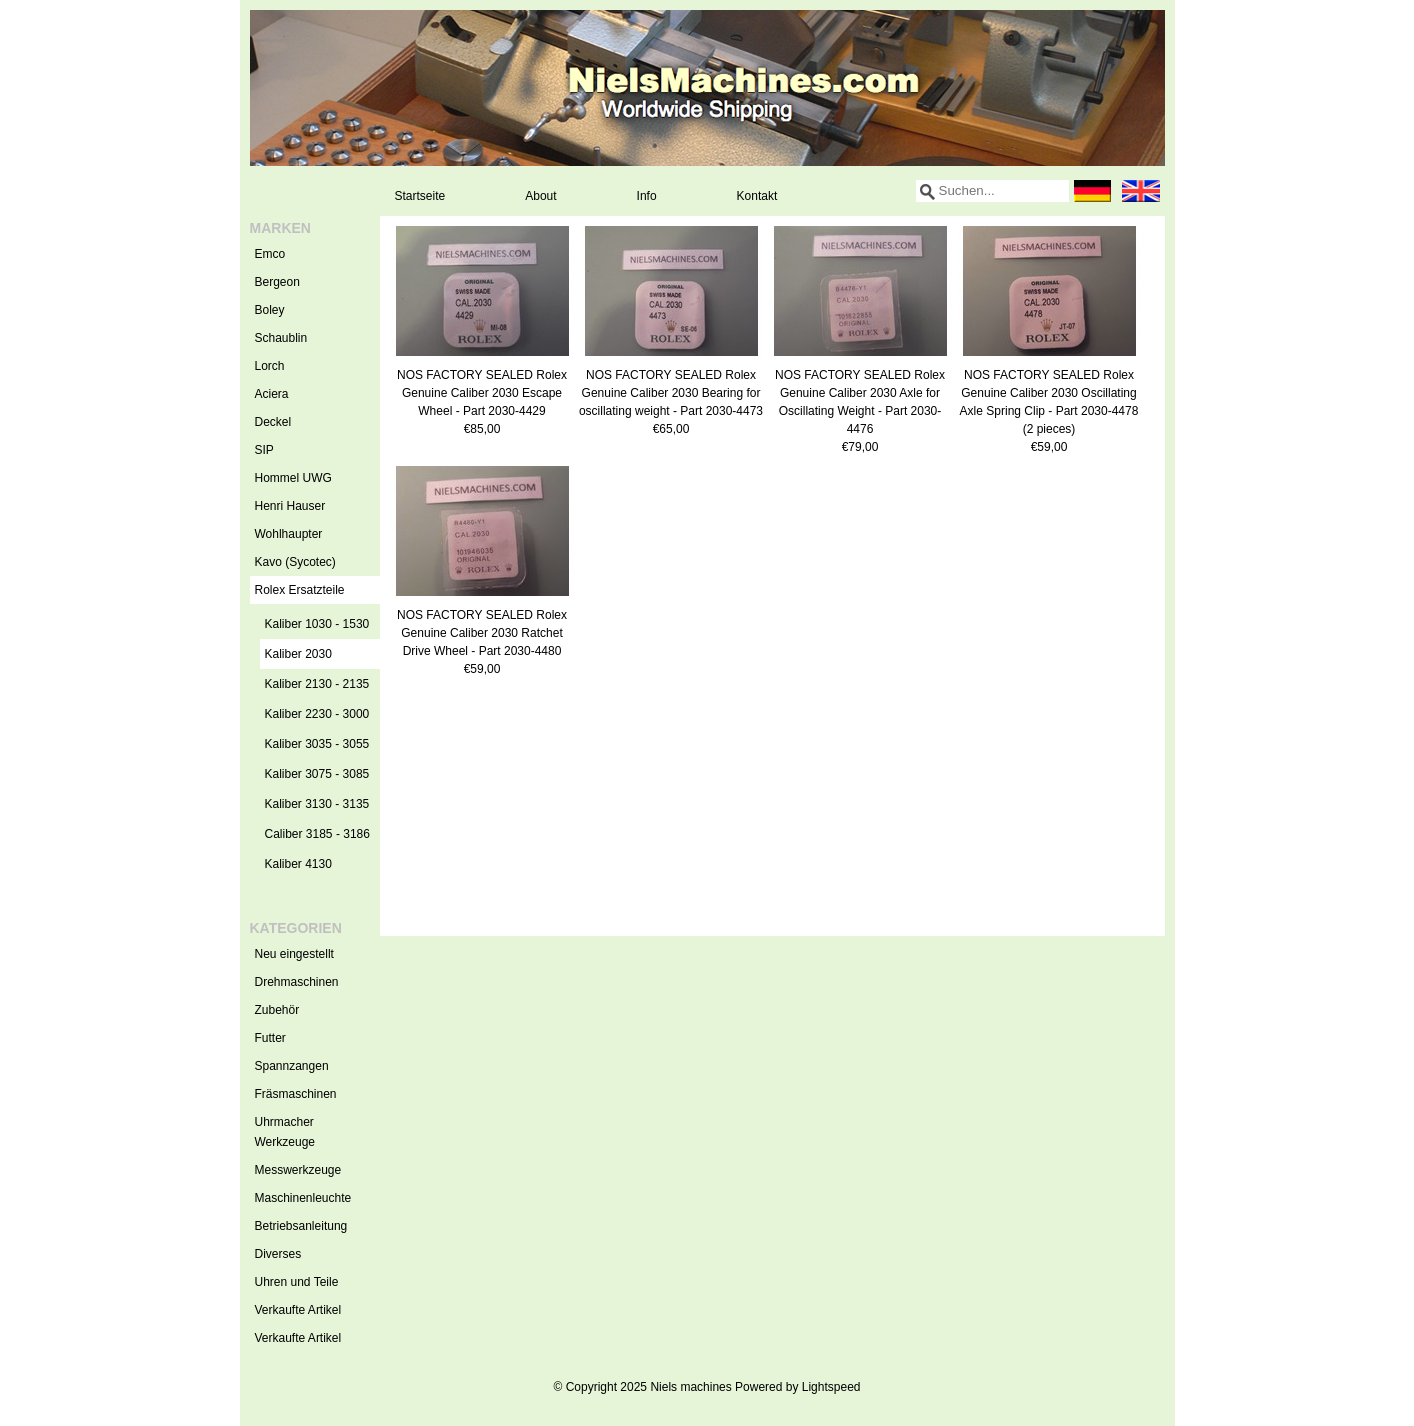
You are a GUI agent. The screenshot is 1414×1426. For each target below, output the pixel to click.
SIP (264, 450)
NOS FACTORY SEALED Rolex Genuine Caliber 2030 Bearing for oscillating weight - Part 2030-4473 (671, 393)
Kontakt (757, 196)
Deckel (273, 422)
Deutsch (1093, 191)
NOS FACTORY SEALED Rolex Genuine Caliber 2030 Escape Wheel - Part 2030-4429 (482, 393)
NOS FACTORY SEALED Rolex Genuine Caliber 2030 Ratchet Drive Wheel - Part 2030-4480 (482, 633)
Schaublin (281, 338)
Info (647, 196)
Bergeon (277, 282)
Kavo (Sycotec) (295, 562)
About (540, 196)
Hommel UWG (293, 478)
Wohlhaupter (289, 534)
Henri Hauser (290, 506)
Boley (270, 310)
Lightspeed (831, 1387)
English (1141, 191)
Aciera (272, 394)
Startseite (420, 196)
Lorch (270, 366)
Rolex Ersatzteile (317, 590)
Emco (270, 254)
